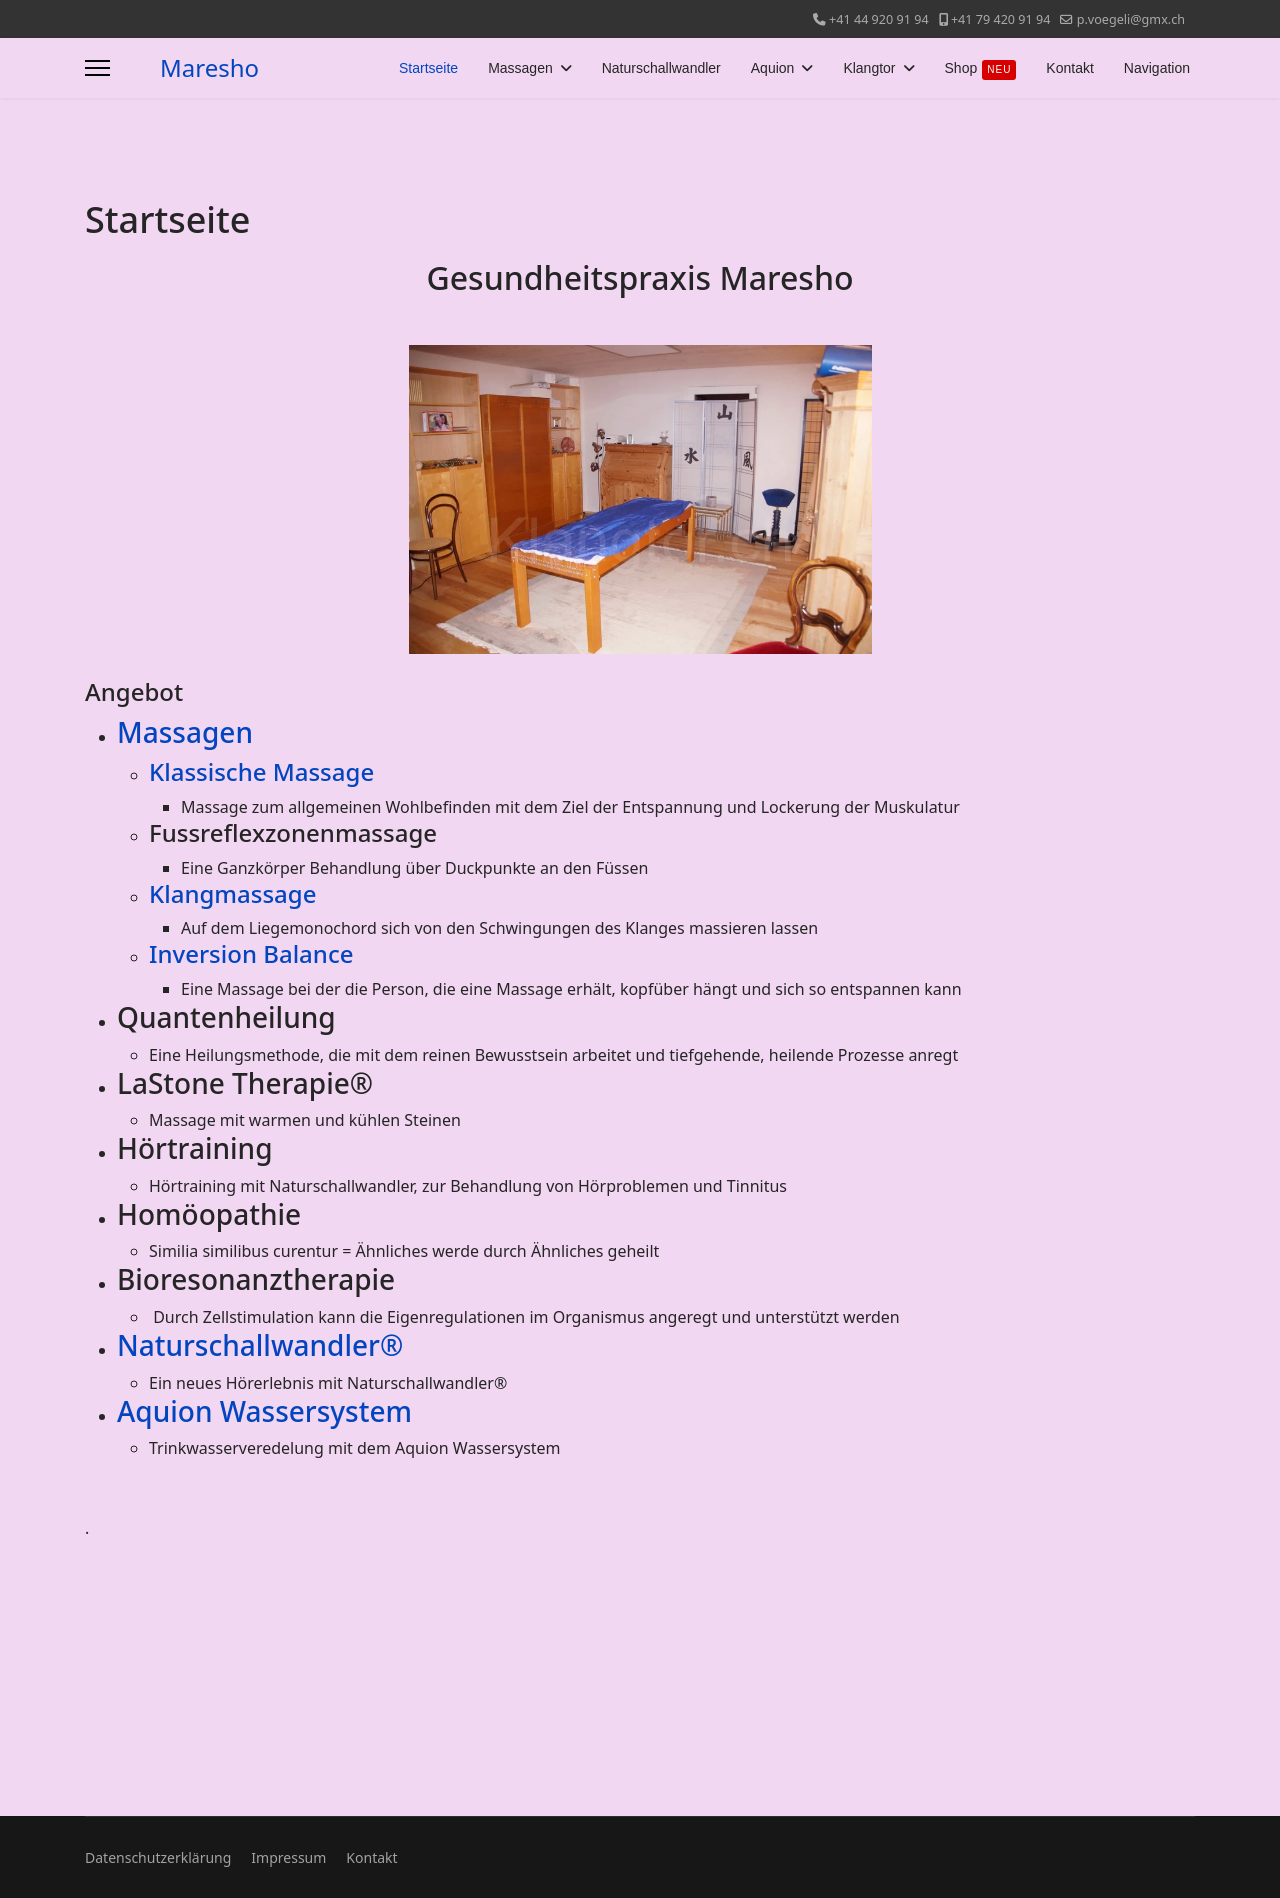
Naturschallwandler (661, 68)
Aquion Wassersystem (264, 1411)
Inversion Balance (251, 953)
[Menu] (97, 68)
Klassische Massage (261, 771)
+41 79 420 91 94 (1001, 19)
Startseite (428, 68)
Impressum (288, 1857)
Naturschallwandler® (260, 1345)
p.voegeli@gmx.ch (1131, 19)
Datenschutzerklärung (158, 1857)
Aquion (773, 68)
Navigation (1157, 68)
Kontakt (1069, 68)
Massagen (520, 68)
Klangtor (869, 68)
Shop (981, 70)
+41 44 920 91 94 (879, 19)
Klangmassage (232, 893)
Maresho (209, 68)
